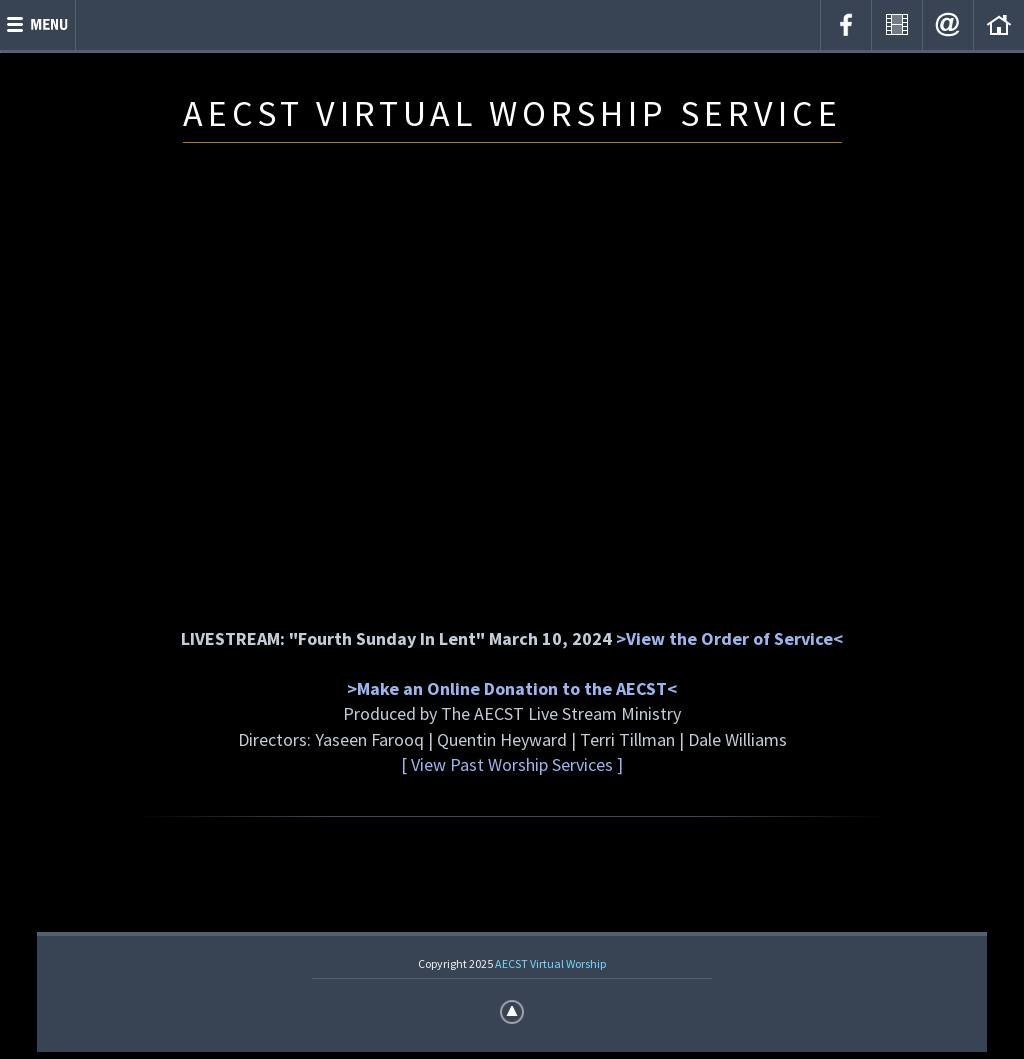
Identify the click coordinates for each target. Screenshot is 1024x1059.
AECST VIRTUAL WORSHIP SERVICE (512, 113)
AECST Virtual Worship (550, 963)
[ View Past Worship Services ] (512, 764)
